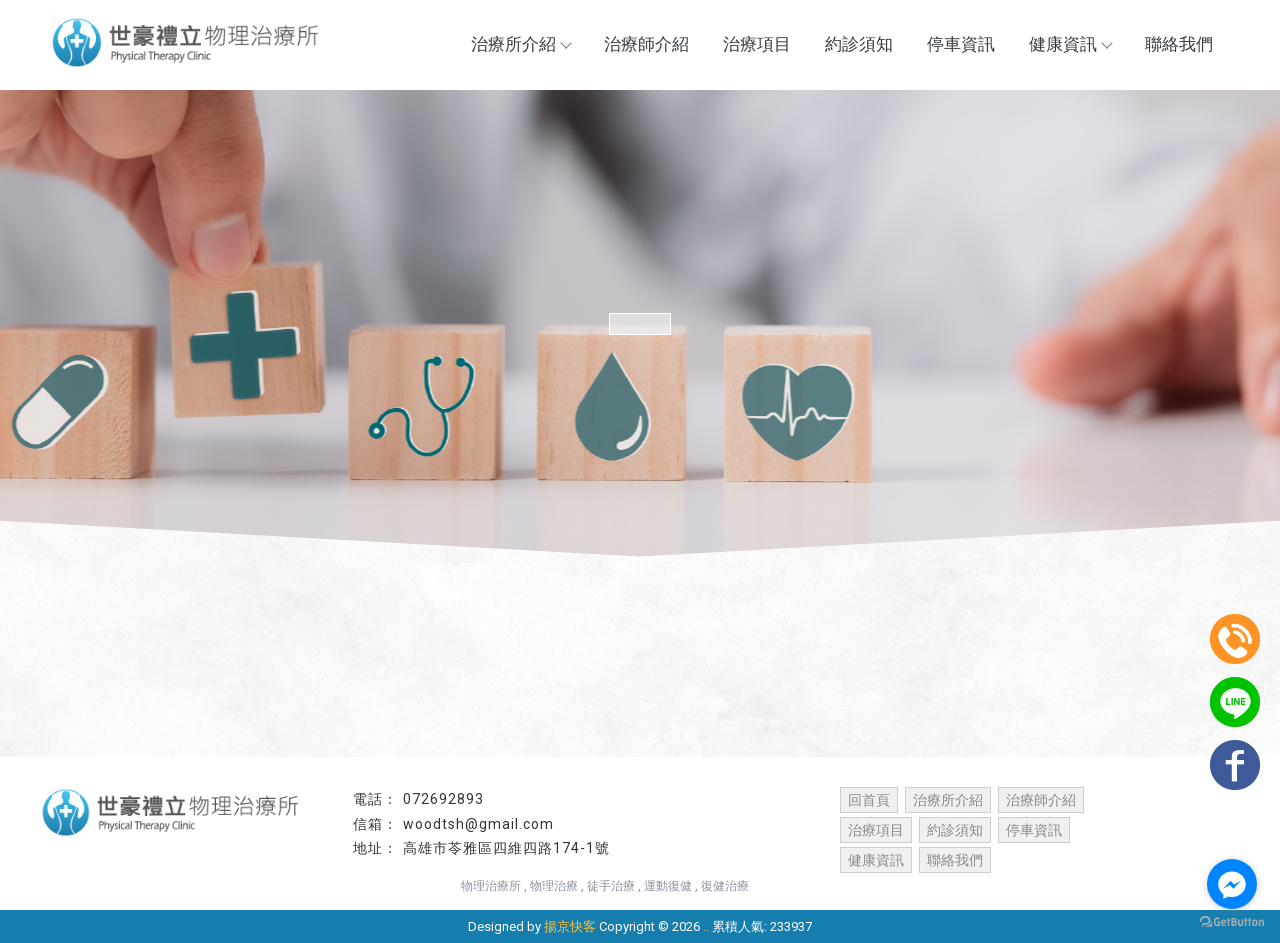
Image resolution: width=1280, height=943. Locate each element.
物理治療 (554, 886)
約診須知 (859, 44)
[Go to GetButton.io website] (1232, 922)
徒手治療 (611, 886)
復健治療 (725, 886)
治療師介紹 (646, 44)
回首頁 (869, 800)
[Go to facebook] (1232, 884)
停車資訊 (961, 44)
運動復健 (668, 886)
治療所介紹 (520, 44)
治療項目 (757, 44)
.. (706, 926)
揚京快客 (570, 926)
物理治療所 (491, 886)
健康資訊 (1070, 44)
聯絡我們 (1179, 44)
